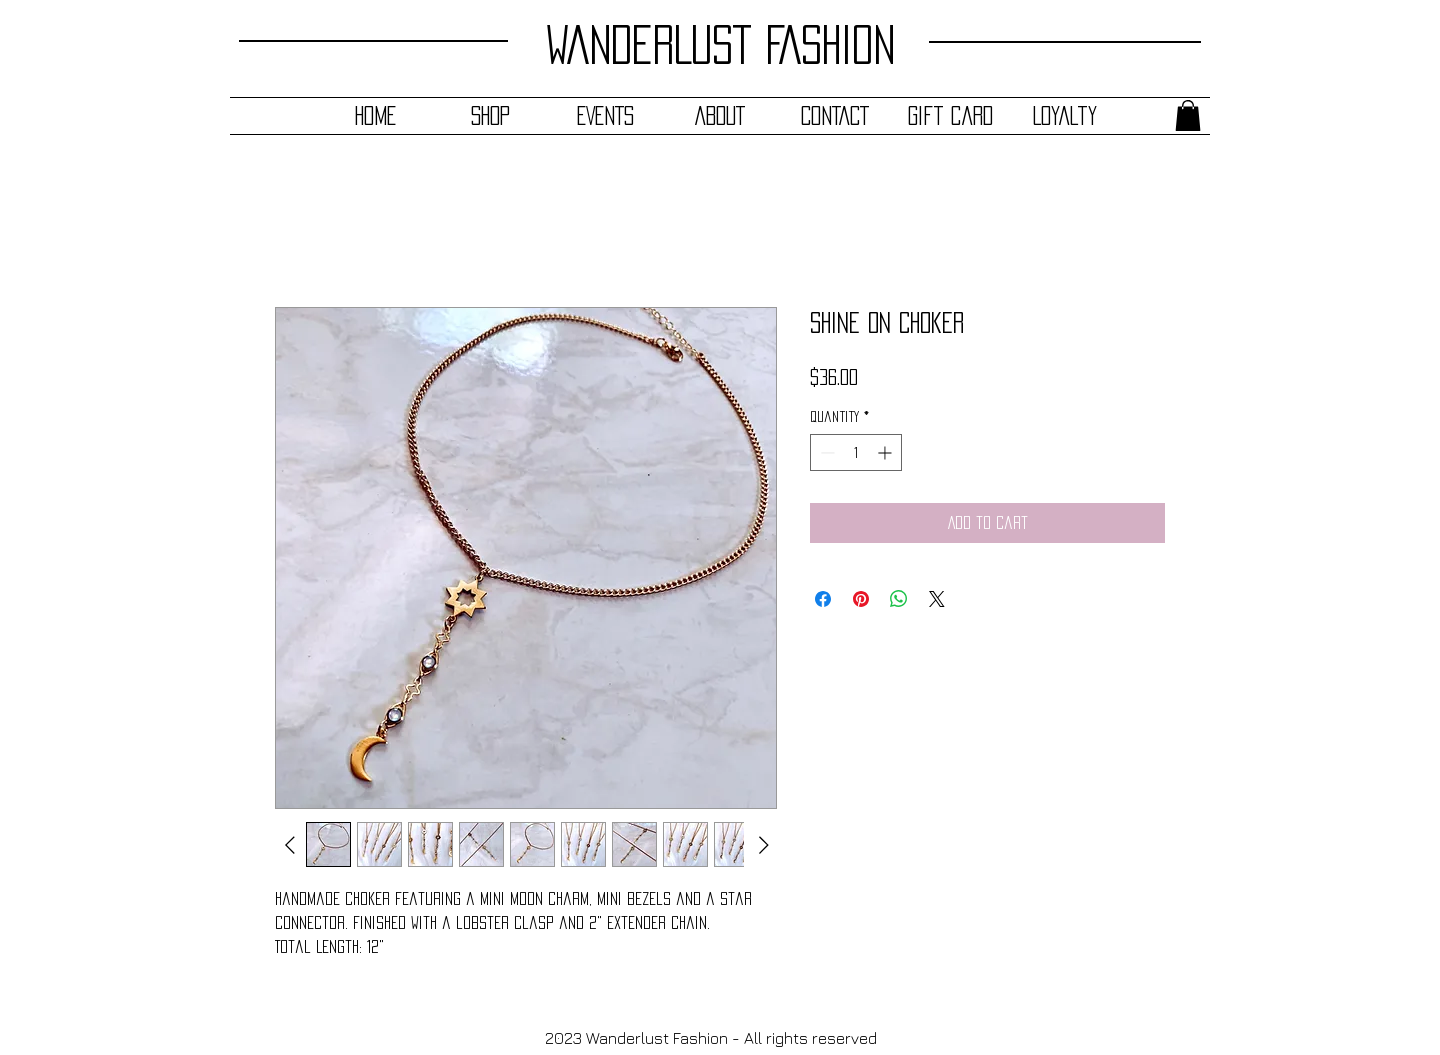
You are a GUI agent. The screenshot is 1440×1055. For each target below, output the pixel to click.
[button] (1188, 115)
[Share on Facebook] (823, 599)
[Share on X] (937, 599)
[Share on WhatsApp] (899, 599)
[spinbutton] (856, 452)
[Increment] (886, 452)
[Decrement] (825, 452)
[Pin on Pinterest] (861, 599)
